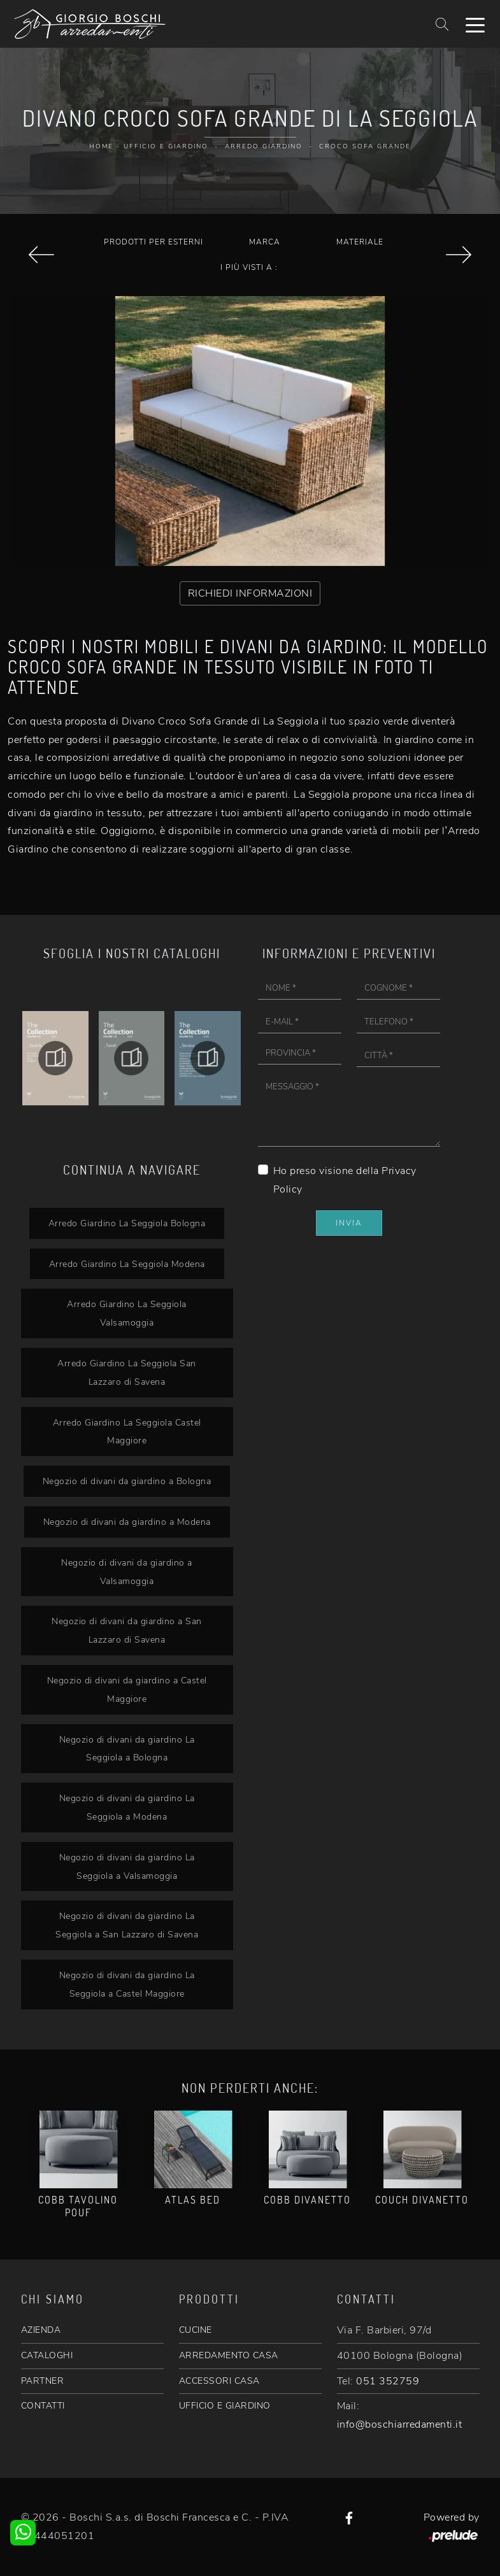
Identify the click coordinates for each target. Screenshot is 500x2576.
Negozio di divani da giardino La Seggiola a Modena (127, 1807)
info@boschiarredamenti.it (399, 2424)
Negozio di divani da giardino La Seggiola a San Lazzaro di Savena (126, 1925)
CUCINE (195, 2330)
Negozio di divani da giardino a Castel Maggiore (127, 1689)
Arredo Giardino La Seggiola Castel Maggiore (127, 1431)
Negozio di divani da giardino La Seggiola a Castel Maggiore (127, 1984)
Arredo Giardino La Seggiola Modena (127, 1263)
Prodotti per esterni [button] (153, 242)
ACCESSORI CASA (219, 2381)
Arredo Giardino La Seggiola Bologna (127, 1223)
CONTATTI (43, 2406)
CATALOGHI (47, 2355)
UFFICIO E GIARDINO (225, 2406)
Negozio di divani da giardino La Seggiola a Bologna (127, 1748)
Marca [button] (264, 242)
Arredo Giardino (264, 146)
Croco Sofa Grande (365, 146)
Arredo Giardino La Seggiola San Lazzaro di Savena (126, 1372)
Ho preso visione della (345, 1180)
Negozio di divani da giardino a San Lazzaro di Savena (127, 1630)
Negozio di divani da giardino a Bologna (127, 1481)
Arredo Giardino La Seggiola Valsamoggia (127, 1313)
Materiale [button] (359, 242)
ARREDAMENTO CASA (228, 2355)
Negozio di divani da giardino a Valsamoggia (126, 1571)
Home (101, 146)
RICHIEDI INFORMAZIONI (250, 593)
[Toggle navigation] (475, 24)
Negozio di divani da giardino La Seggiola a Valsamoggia (127, 1866)
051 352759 (387, 2381)
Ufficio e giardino (166, 146)
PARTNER (42, 2381)
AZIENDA (41, 2330)
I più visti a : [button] (249, 267)
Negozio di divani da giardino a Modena (127, 1521)
